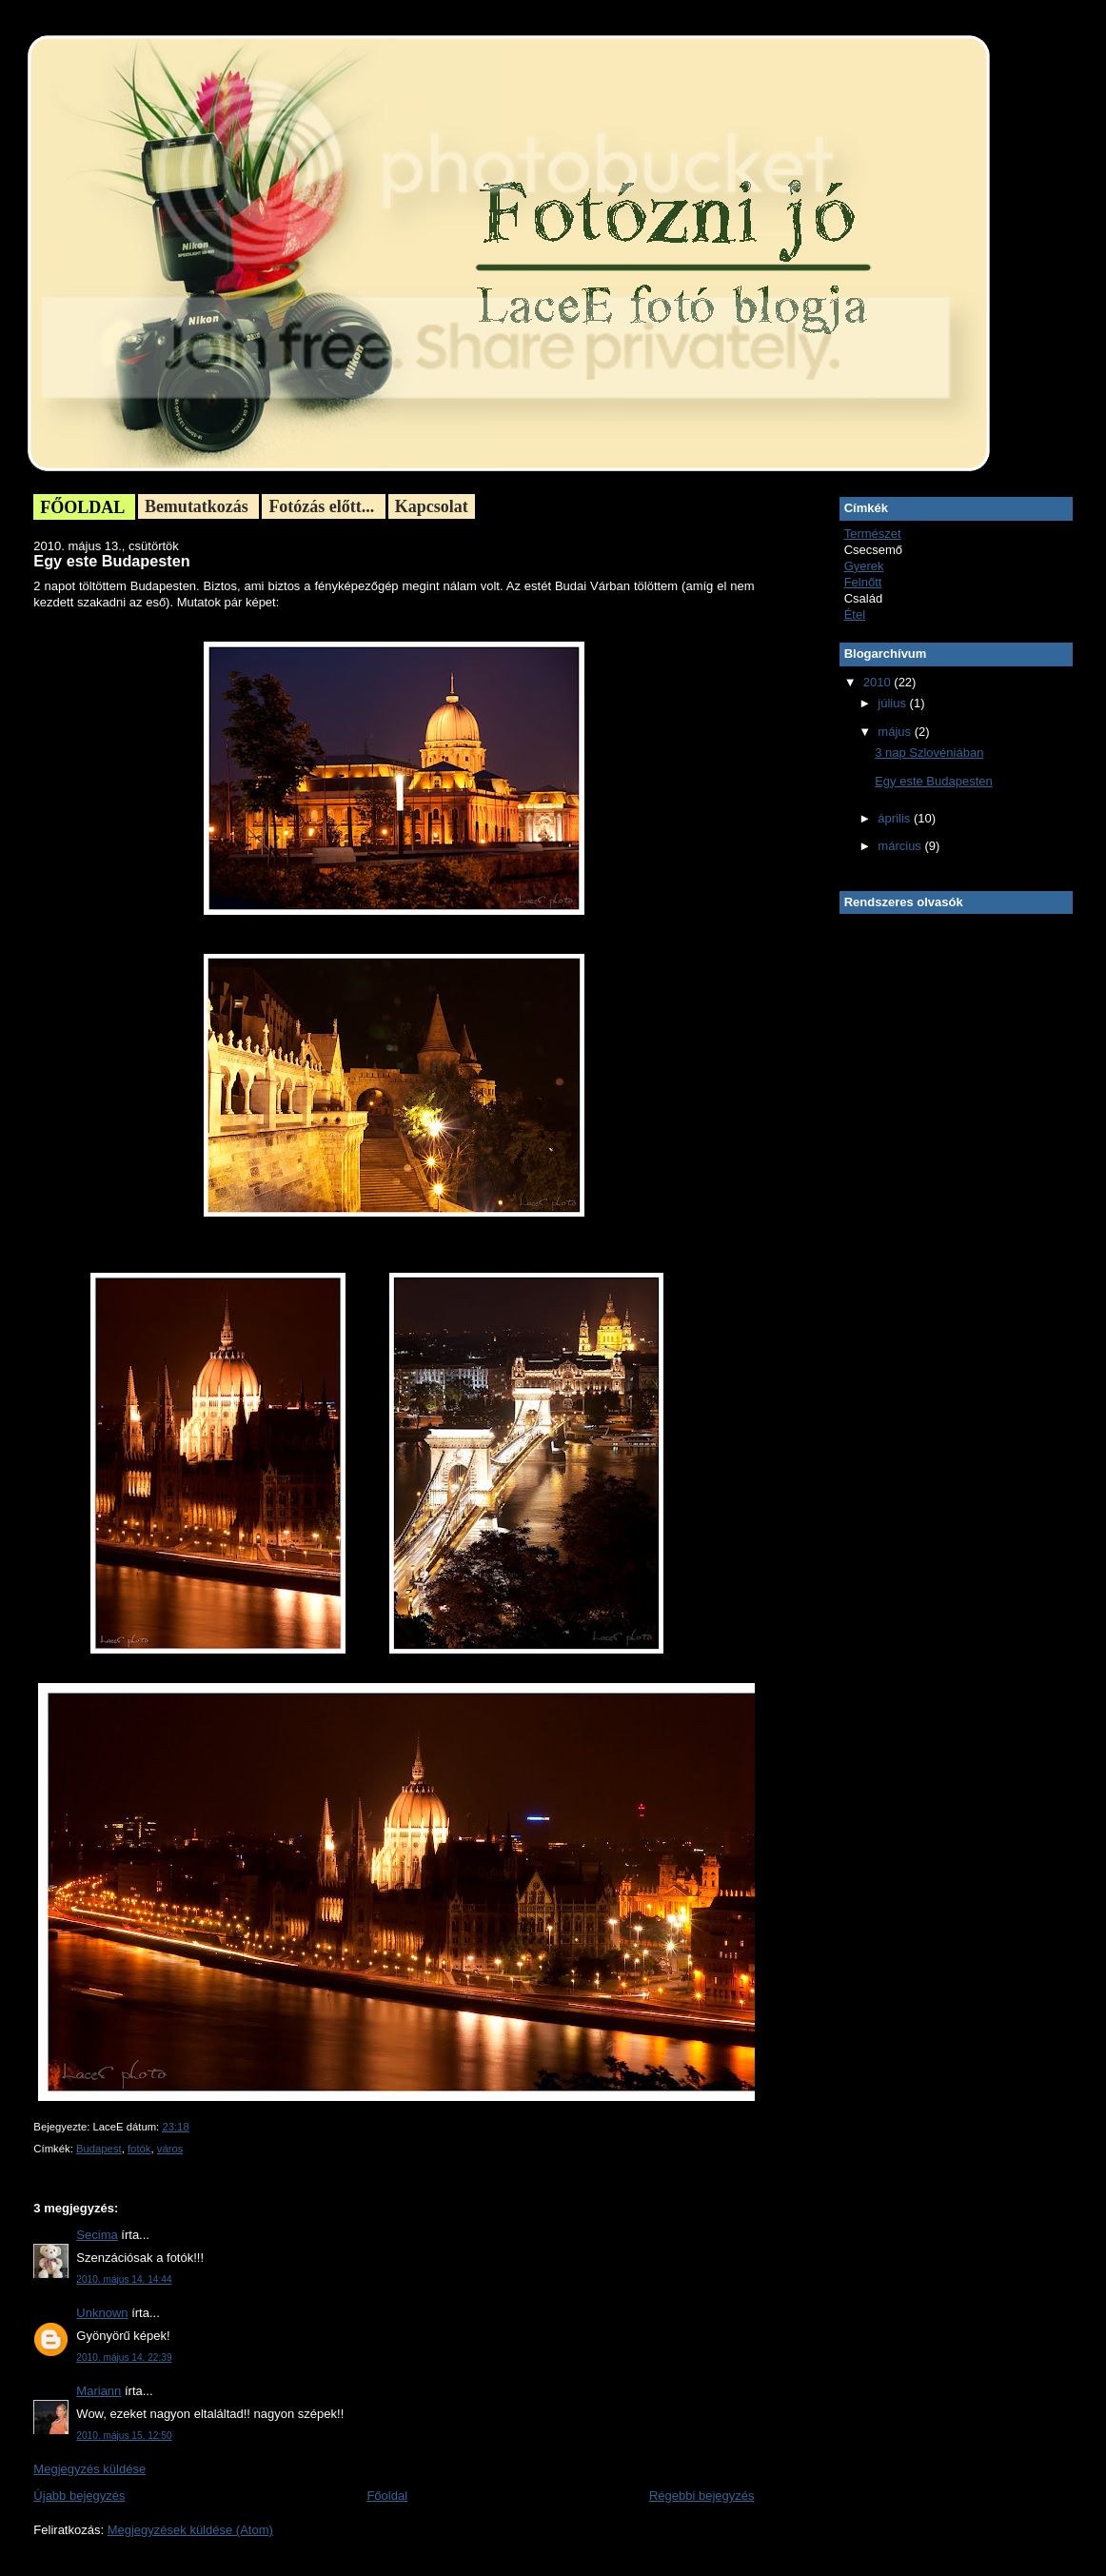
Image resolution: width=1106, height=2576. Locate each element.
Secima (96, 2235)
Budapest (99, 2148)
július (893, 703)
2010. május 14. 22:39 (123, 2357)
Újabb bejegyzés (79, 2495)
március (901, 846)
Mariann (98, 2391)
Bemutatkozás (199, 506)
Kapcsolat (431, 506)
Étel (854, 614)
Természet (872, 533)
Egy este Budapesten (111, 560)
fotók (139, 2148)
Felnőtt (863, 582)
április (896, 818)
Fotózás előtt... (323, 506)
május (896, 731)
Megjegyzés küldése (89, 2469)
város (170, 2148)
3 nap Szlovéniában (929, 752)
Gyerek (864, 566)
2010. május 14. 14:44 (123, 2279)
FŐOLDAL (84, 507)
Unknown (102, 2313)
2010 (879, 682)
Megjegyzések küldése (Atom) (190, 2530)
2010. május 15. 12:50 (123, 2435)
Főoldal (386, 2495)
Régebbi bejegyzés (702, 2495)
